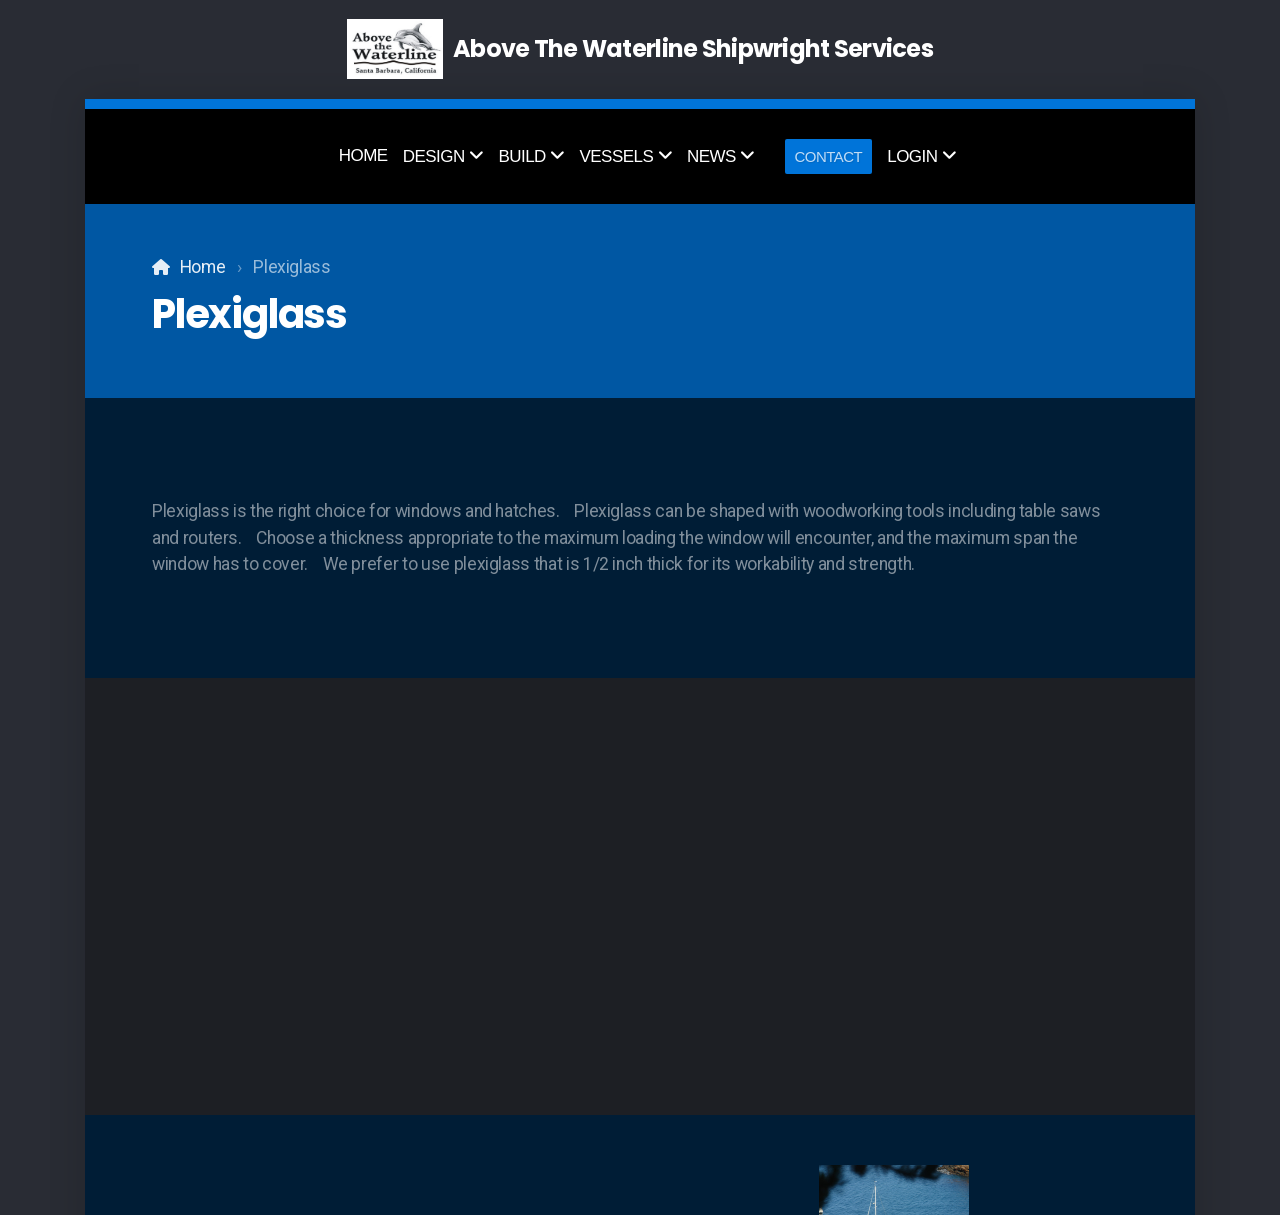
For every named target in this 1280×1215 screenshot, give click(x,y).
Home (203, 267)
